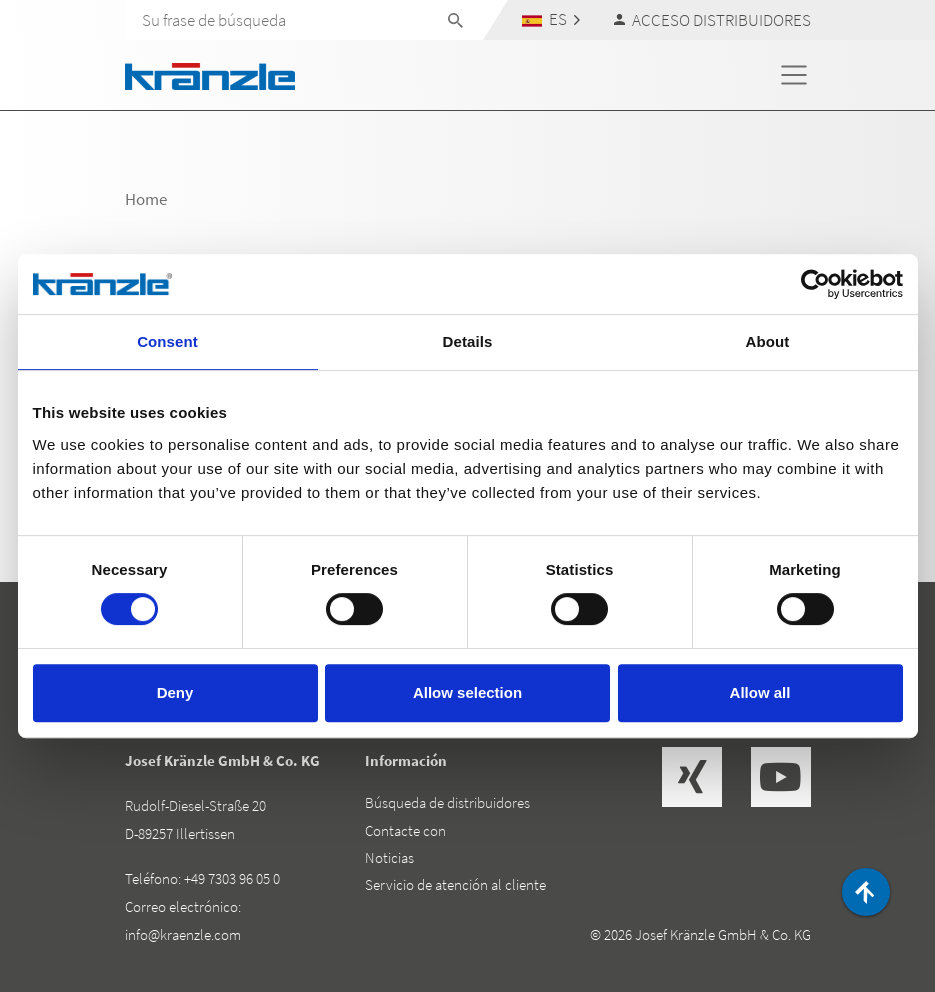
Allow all (760, 692)
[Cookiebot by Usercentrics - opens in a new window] (815, 284)
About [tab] (768, 341)
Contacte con (405, 830)
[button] (550, 19)
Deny (175, 692)
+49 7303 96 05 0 (232, 878)
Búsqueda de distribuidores (447, 802)
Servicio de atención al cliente (455, 884)
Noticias (389, 857)
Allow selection (467, 692)
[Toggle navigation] (794, 75)
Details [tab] (468, 341)
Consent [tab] (167, 341)
